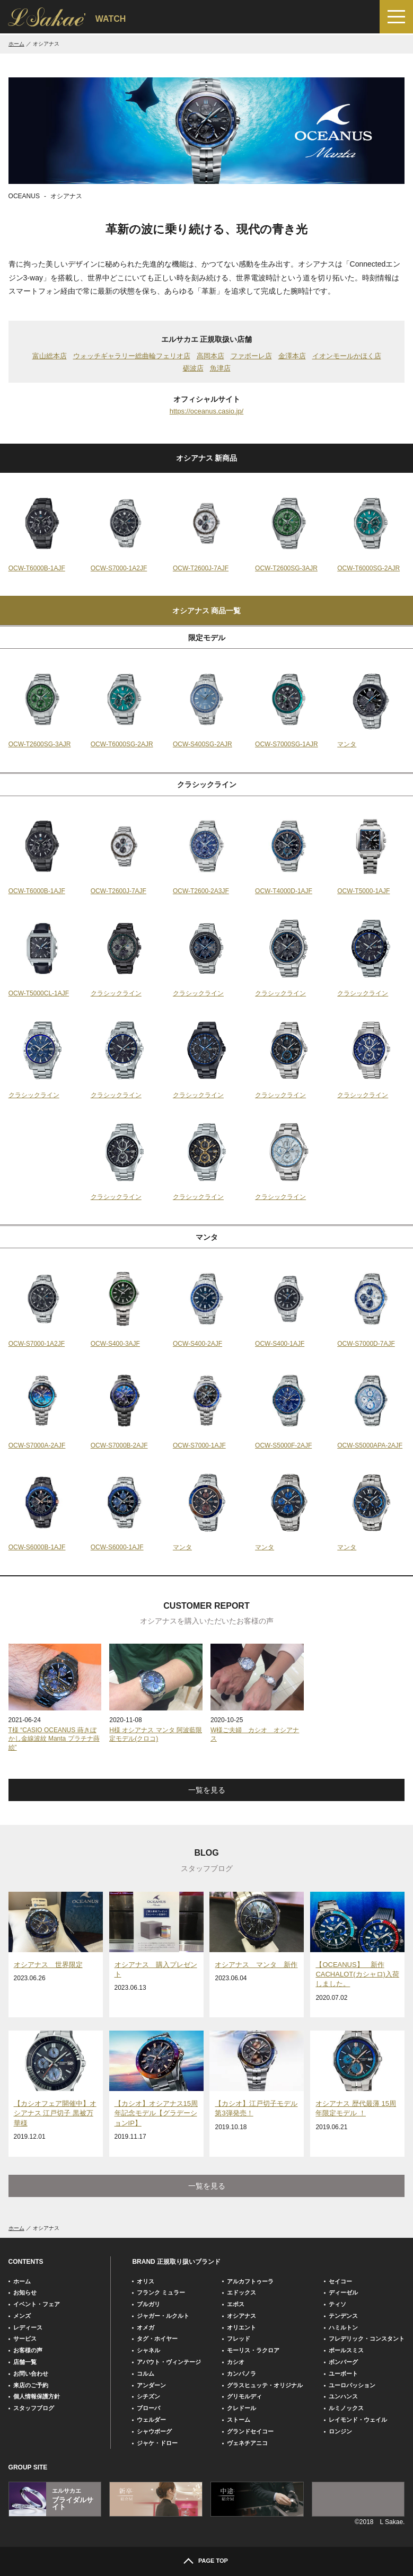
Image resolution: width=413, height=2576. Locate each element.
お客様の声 (27, 2350)
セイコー (340, 2281)
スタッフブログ (33, 2408)
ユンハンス (343, 2396)
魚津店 (220, 368)
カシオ (235, 2362)
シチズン (148, 2396)
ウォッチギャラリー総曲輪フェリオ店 (131, 356)
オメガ (145, 2327)
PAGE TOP (213, 2560)
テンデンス (343, 2316)
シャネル (148, 2350)
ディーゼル (343, 2292)
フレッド (238, 2338)
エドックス (241, 2292)
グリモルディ (244, 2396)
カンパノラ (241, 2373)
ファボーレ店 (251, 356)
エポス (235, 2304)
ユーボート (343, 2373)
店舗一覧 (25, 2362)
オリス (145, 2281)
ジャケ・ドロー (157, 2443)
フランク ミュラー (161, 2292)
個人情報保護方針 (36, 2396)
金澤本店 (292, 356)
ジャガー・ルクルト (163, 2316)
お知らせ (25, 2292)
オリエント (241, 2327)
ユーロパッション (352, 2385)
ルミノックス (346, 2408)
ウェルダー (151, 2419)
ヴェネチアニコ (247, 2443)
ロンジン (340, 2431)
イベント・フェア (36, 2304)
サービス (25, 2338)
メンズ (22, 2316)
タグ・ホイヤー (157, 2338)
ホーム (16, 44)
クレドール (241, 2408)
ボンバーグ (343, 2362)
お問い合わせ (30, 2373)
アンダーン (151, 2385)
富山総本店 (49, 356)
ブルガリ (148, 2304)
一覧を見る (206, 1790)
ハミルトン (343, 2327)
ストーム (238, 2419)
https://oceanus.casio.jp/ (206, 411)
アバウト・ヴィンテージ (169, 2362)
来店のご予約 (30, 2385)
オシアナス (241, 2316)
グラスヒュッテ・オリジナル (265, 2385)
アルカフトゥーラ (250, 2281)
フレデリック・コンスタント (367, 2338)
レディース (27, 2327)
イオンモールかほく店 (346, 356)
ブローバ (148, 2408)
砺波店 (193, 368)
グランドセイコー (250, 2431)
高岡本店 (210, 356)
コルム (145, 2373)
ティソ (337, 2304)
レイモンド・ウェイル (358, 2419)
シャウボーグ (154, 2431)
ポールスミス (346, 2350)
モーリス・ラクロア (253, 2350)
